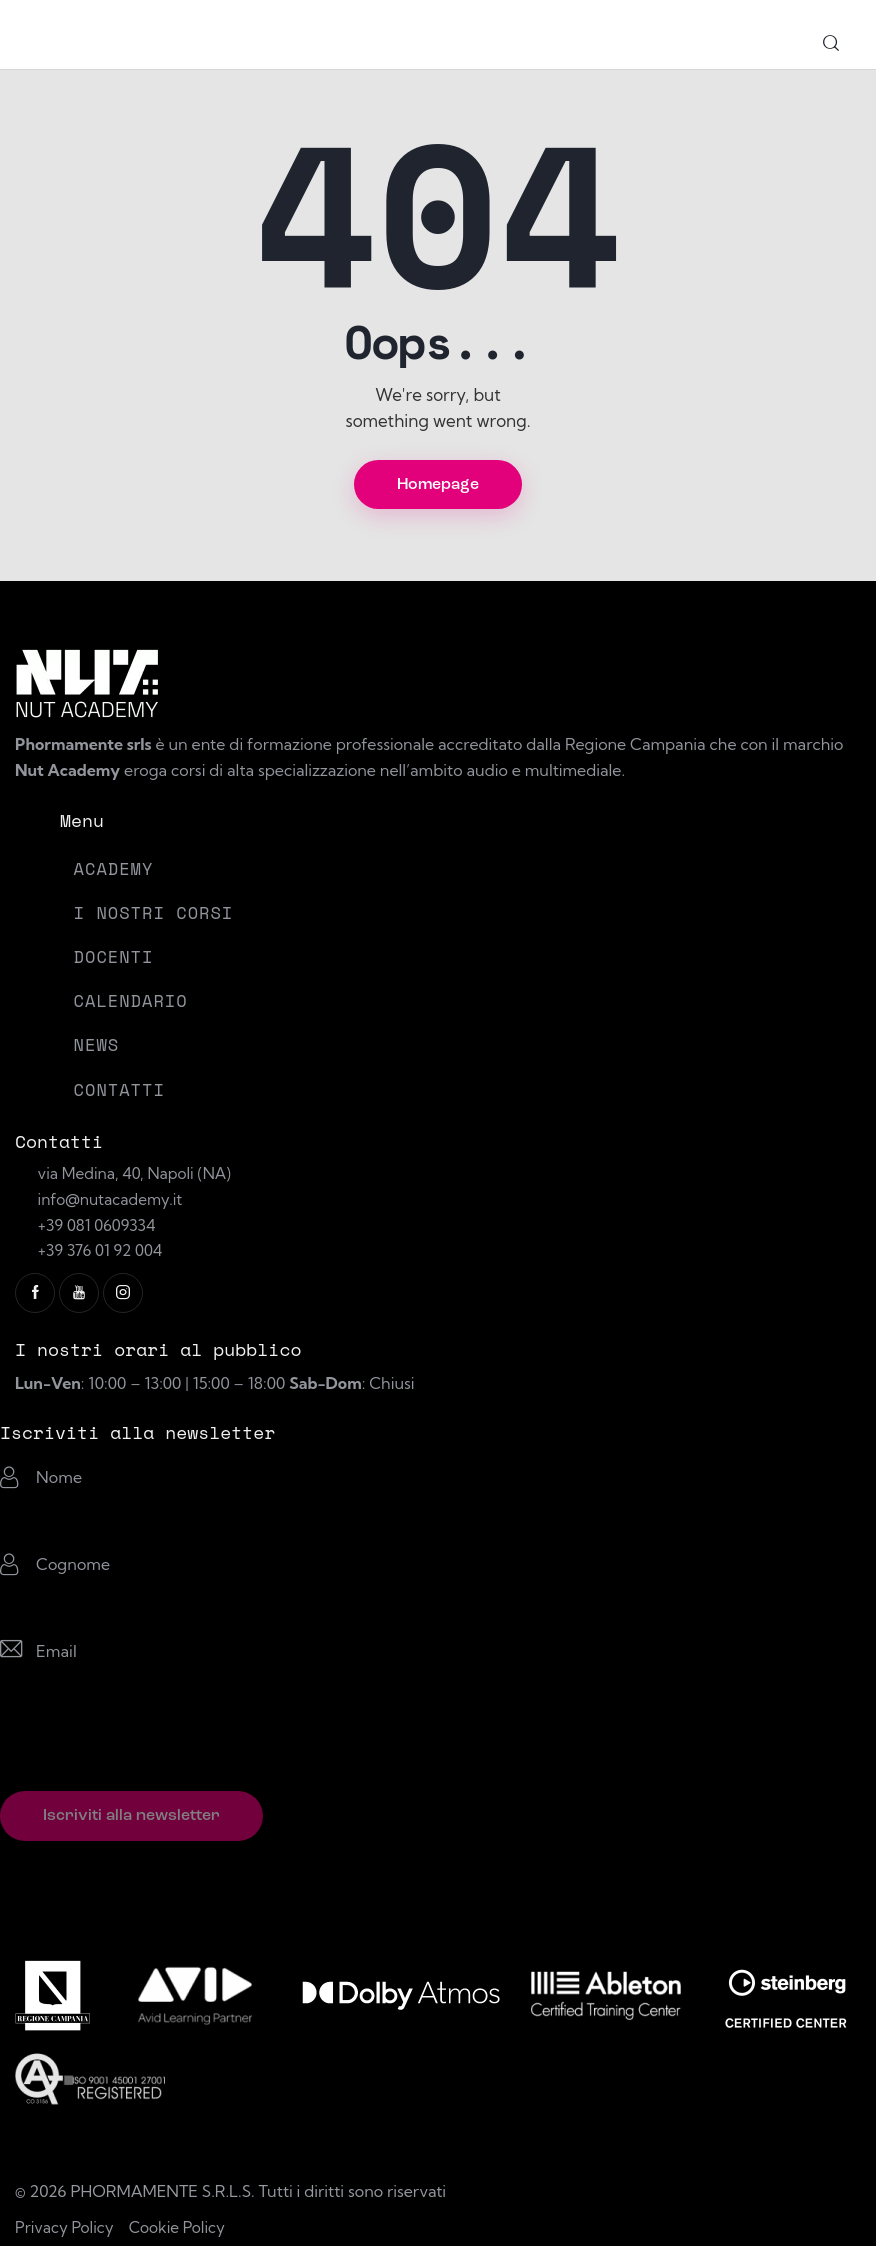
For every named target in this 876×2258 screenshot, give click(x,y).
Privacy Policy (66, 2238)
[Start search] (831, 45)
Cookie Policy (183, 2238)
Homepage (438, 488)
